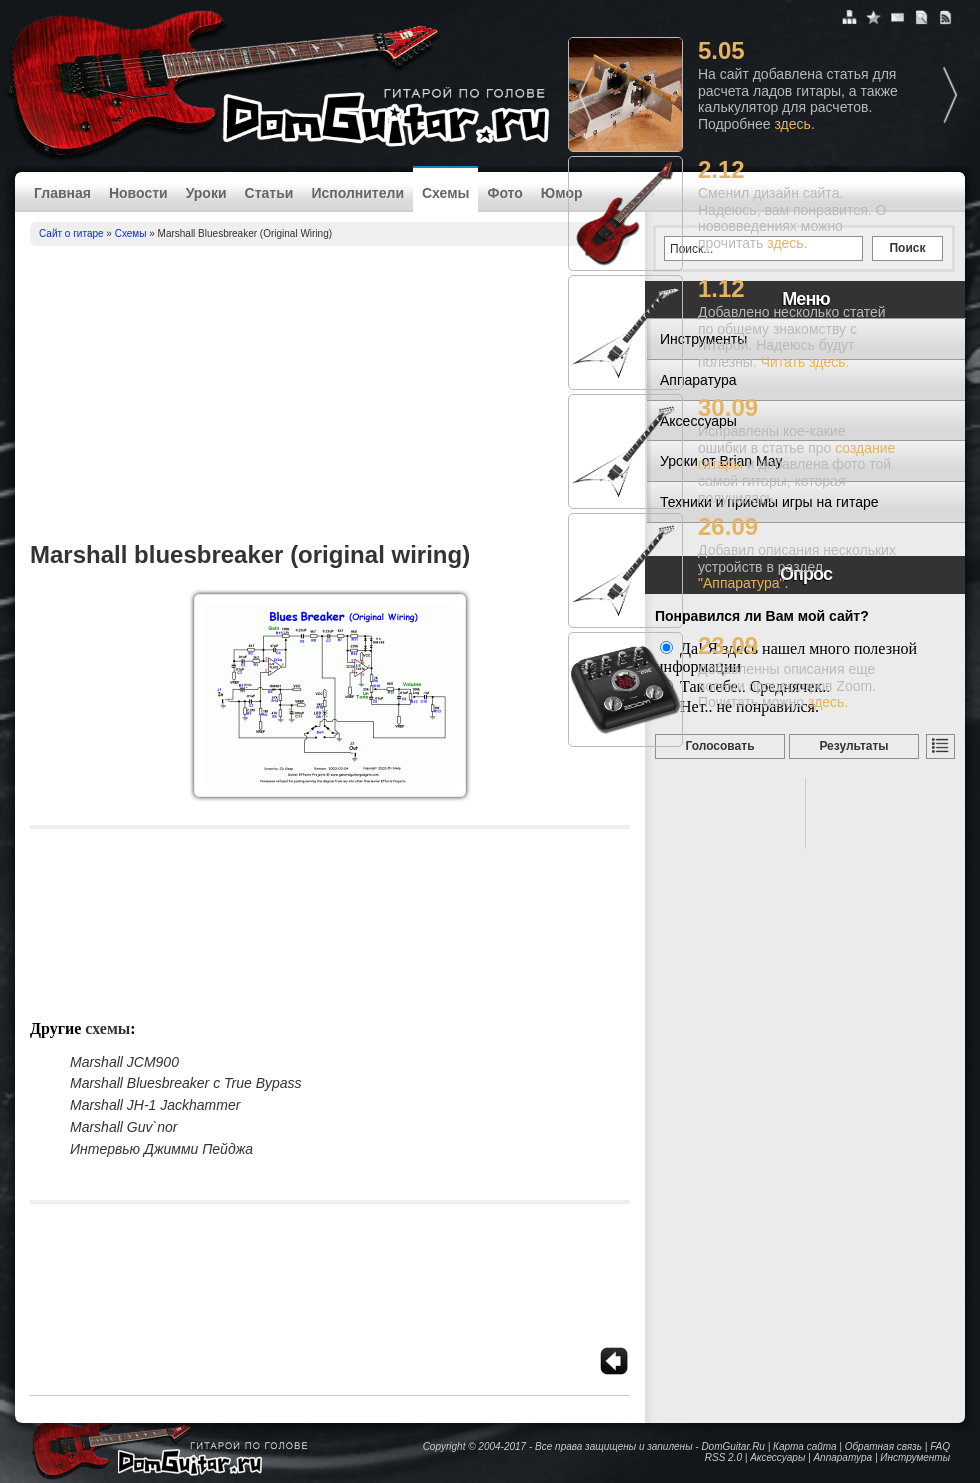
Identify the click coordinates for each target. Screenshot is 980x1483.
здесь (793, 124)
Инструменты (915, 1457)
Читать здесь (803, 362)
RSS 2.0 (723, 1457)
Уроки (206, 193)
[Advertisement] (330, 396)
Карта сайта (804, 1446)
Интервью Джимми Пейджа (161, 1149)
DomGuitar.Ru (733, 1446)
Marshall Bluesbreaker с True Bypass (186, 1083)
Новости (138, 193)
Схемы (445, 193)
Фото (504, 193)
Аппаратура (842, 1457)
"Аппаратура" (741, 583)
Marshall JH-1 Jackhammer (155, 1105)
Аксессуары (777, 1457)
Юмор (562, 193)
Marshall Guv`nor (123, 1127)
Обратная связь (883, 1446)
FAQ (940, 1446)
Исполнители (357, 193)
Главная (62, 193)
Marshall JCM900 (124, 1062)
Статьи (269, 193)
